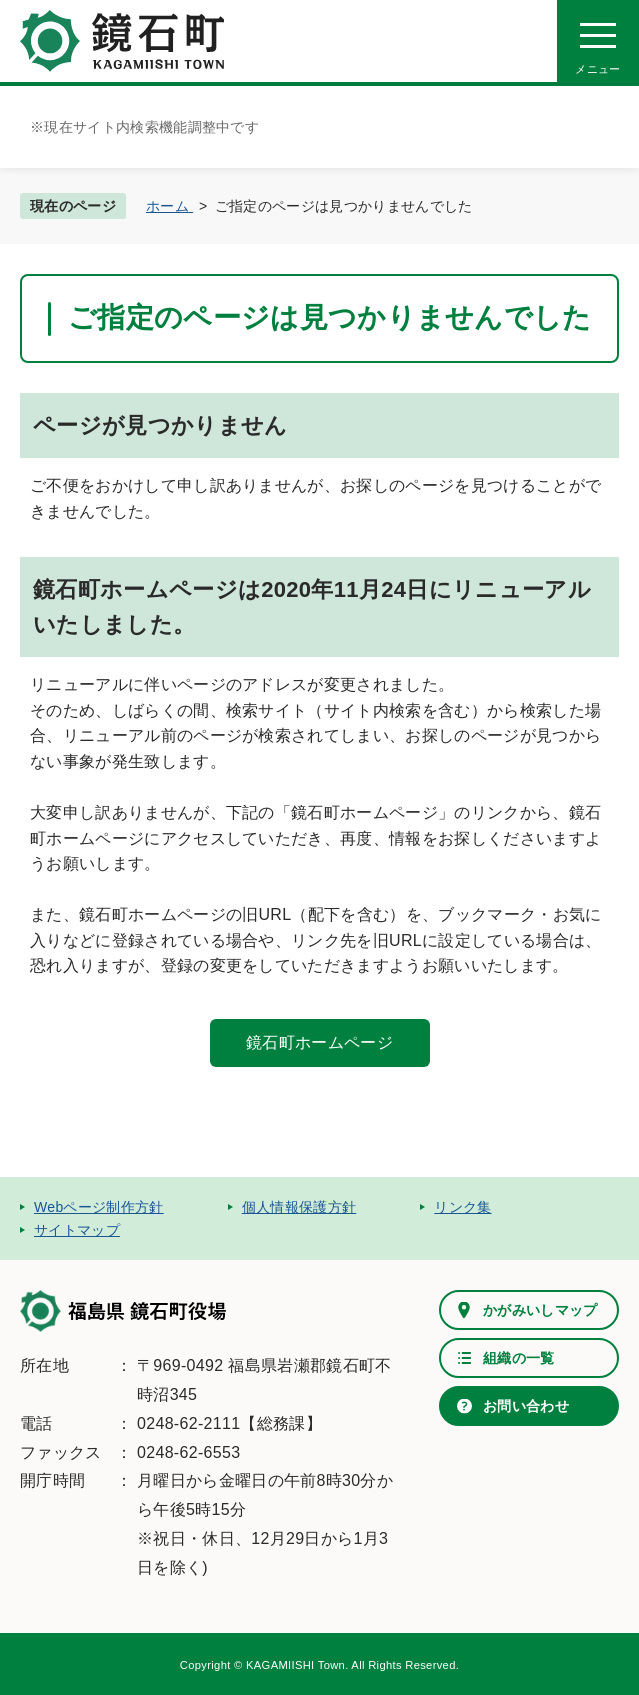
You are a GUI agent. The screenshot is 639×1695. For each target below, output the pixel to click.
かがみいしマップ (540, 1310)
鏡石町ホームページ (319, 1042)
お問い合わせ (526, 1406)
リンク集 (462, 1207)
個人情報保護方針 (299, 1207)
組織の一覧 (519, 1358)
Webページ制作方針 (99, 1207)
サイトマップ (77, 1230)
